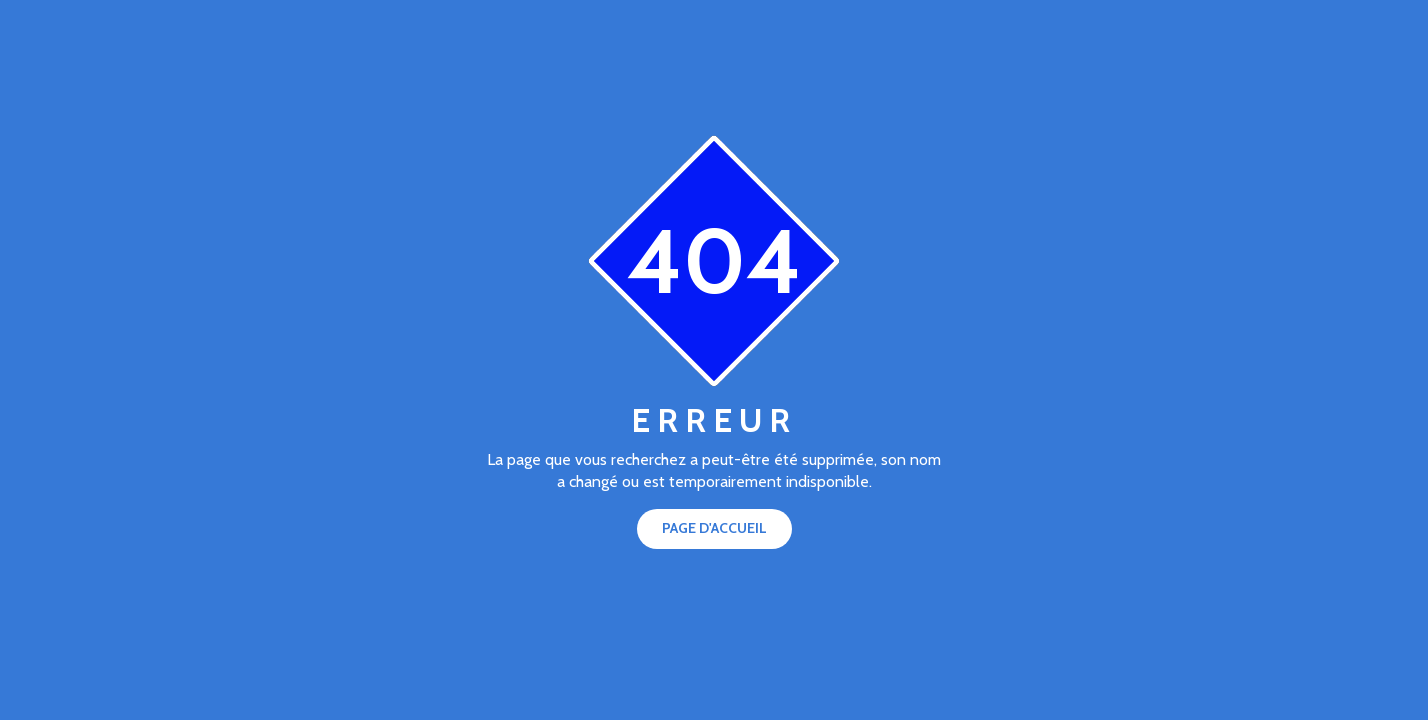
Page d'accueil (714, 528)
